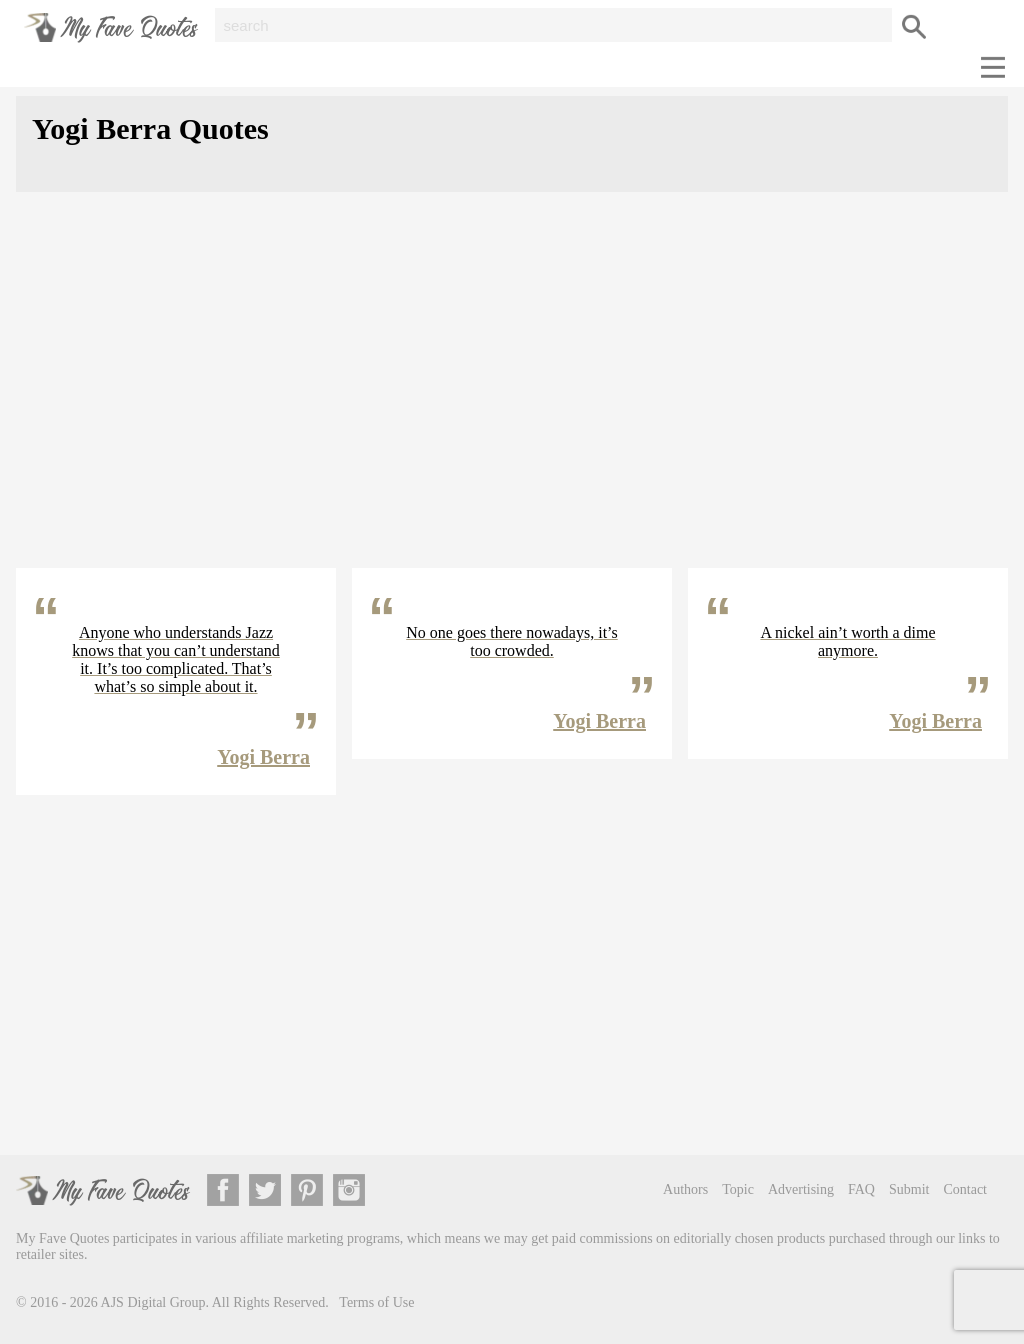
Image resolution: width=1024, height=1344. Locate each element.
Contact (965, 1189)
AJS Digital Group (153, 1302)
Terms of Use (376, 1302)
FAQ (861, 1189)
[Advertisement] (512, 396)
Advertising (801, 1189)
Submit (909, 1189)
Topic (738, 1189)
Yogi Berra (263, 757)
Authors (685, 1189)
